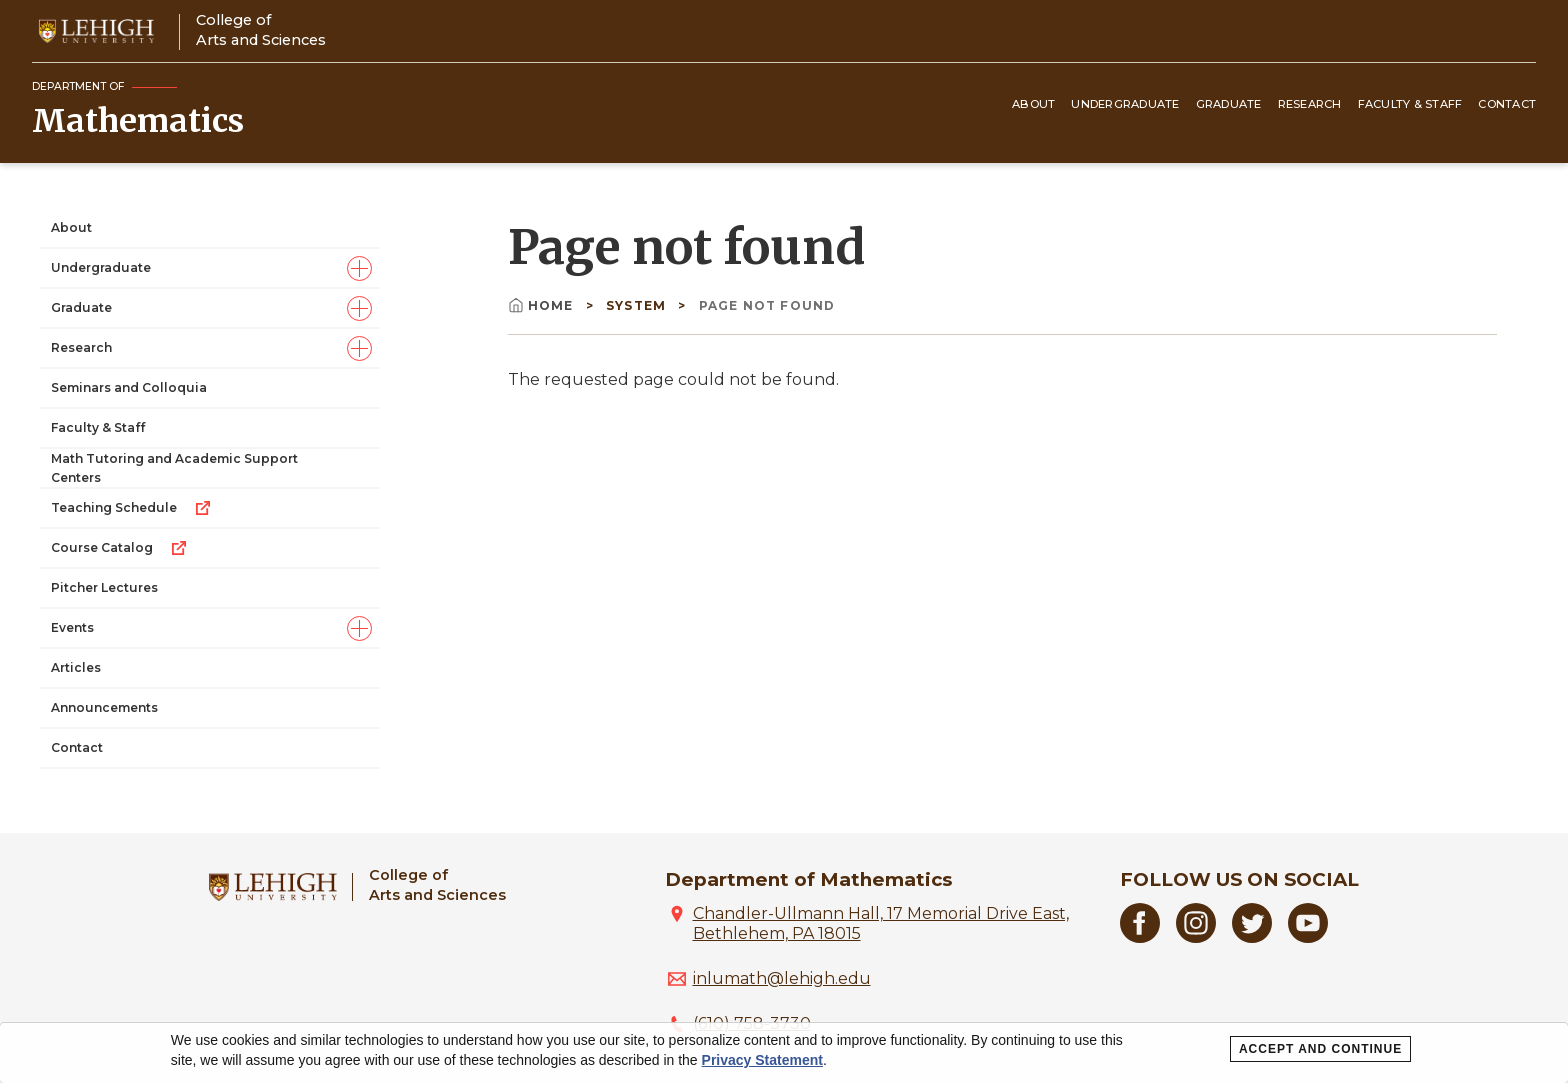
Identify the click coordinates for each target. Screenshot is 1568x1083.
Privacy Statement (762, 1060)
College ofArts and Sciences (261, 29)
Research (1310, 104)
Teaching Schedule (132, 508)
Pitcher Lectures (104, 587)
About (1033, 104)
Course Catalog (120, 548)
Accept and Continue (1320, 1049)
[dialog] (784, 1053)
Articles (76, 667)
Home (543, 305)
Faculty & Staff (1410, 104)
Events (72, 627)
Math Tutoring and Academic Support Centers (174, 468)
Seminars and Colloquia (129, 387)
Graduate (1229, 104)
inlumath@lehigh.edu (782, 978)
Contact (1507, 104)
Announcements (104, 707)
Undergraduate (1125, 104)
